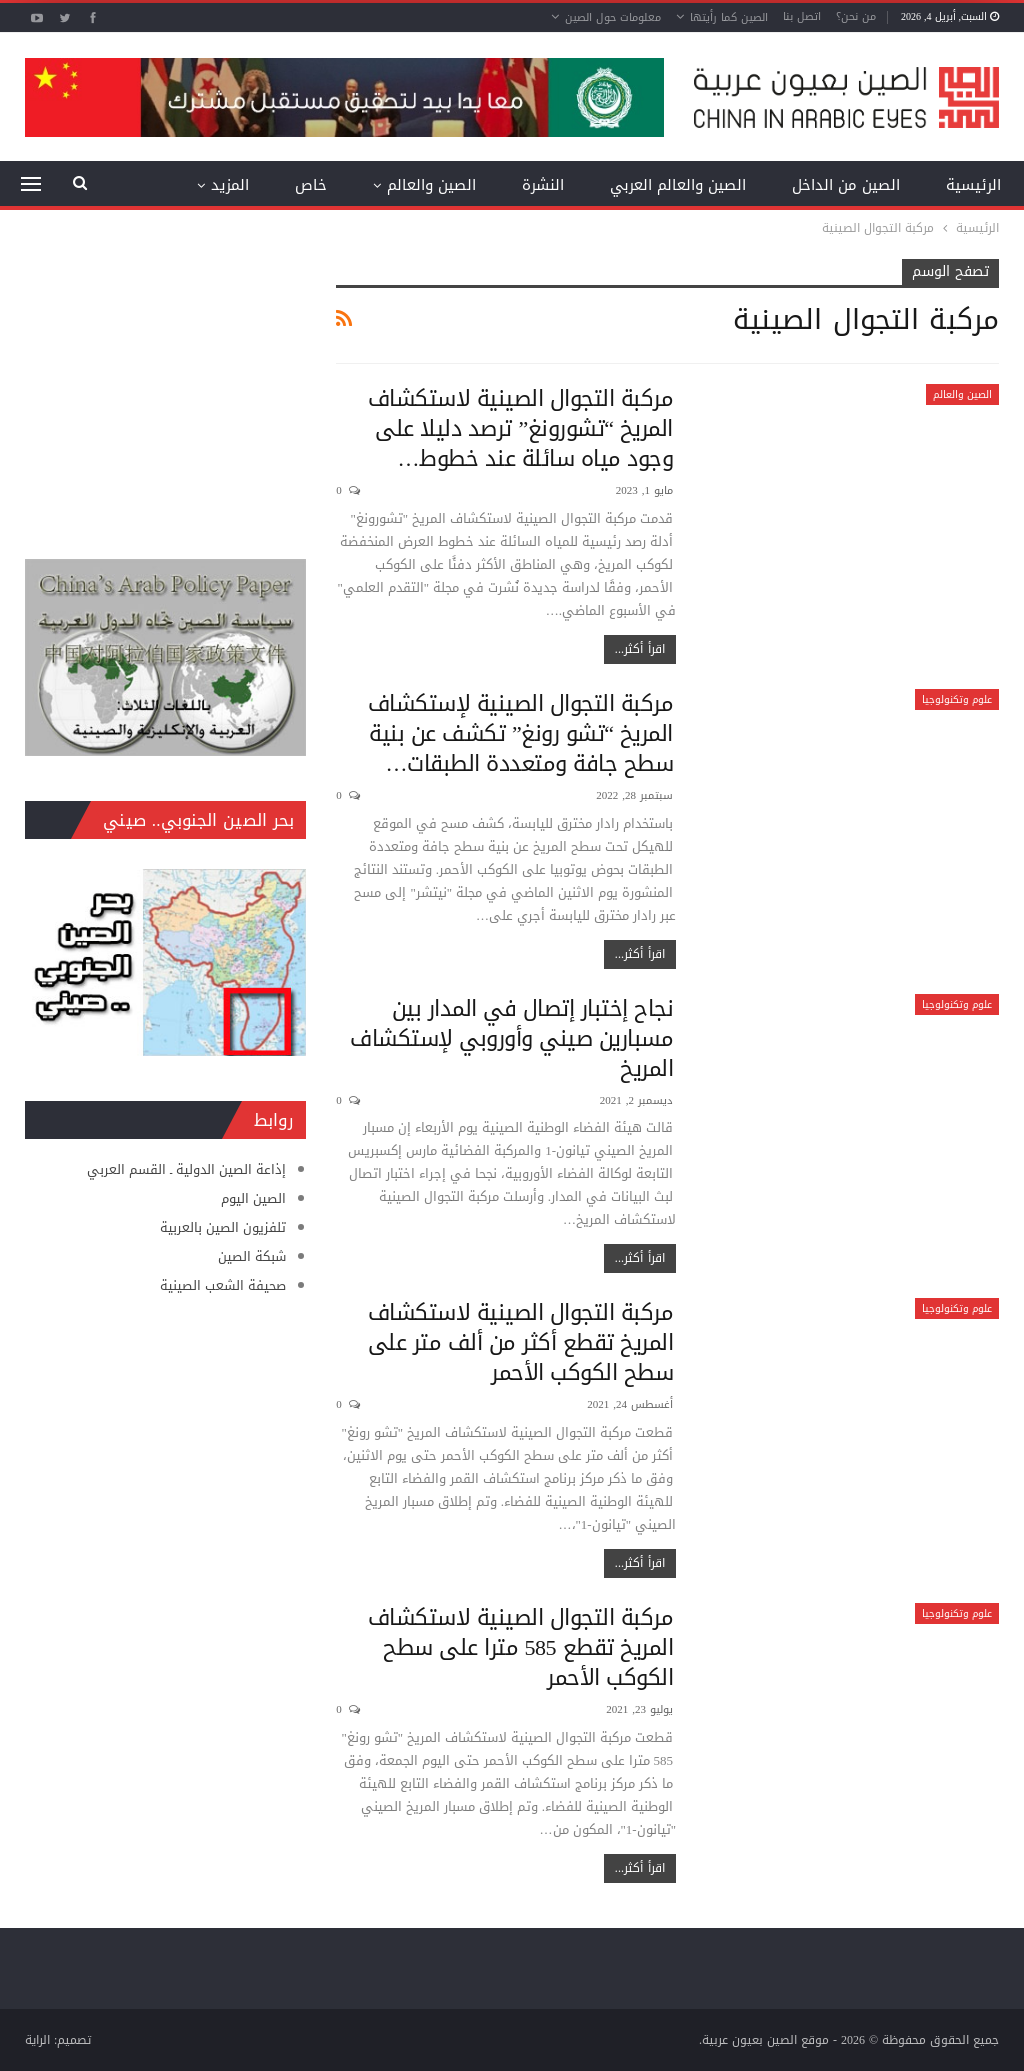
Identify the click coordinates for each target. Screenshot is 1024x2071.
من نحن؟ (856, 16)
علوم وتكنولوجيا (957, 699)
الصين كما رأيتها (729, 17)
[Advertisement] (165, 384)
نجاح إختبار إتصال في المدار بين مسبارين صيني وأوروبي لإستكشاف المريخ (511, 1039)
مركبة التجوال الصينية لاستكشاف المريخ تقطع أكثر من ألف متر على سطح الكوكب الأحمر (521, 1343)
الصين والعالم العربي (678, 185)
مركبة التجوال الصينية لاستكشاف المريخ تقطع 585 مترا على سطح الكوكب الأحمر (521, 1648)
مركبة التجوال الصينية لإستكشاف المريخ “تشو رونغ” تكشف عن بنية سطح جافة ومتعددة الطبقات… (521, 734)
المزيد (230, 185)
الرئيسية (973, 185)
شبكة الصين (252, 1256)
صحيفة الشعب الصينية (223, 1285)
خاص (311, 185)
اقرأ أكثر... (640, 649)
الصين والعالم (431, 185)
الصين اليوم (253, 1198)
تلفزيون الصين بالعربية (223, 1227)
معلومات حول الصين (613, 17)
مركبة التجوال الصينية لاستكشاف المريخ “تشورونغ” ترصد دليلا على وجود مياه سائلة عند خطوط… (521, 429)
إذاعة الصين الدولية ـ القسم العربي (186, 1169)
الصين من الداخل (846, 185)
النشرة (543, 185)
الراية (37, 2040)
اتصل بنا (802, 16)
